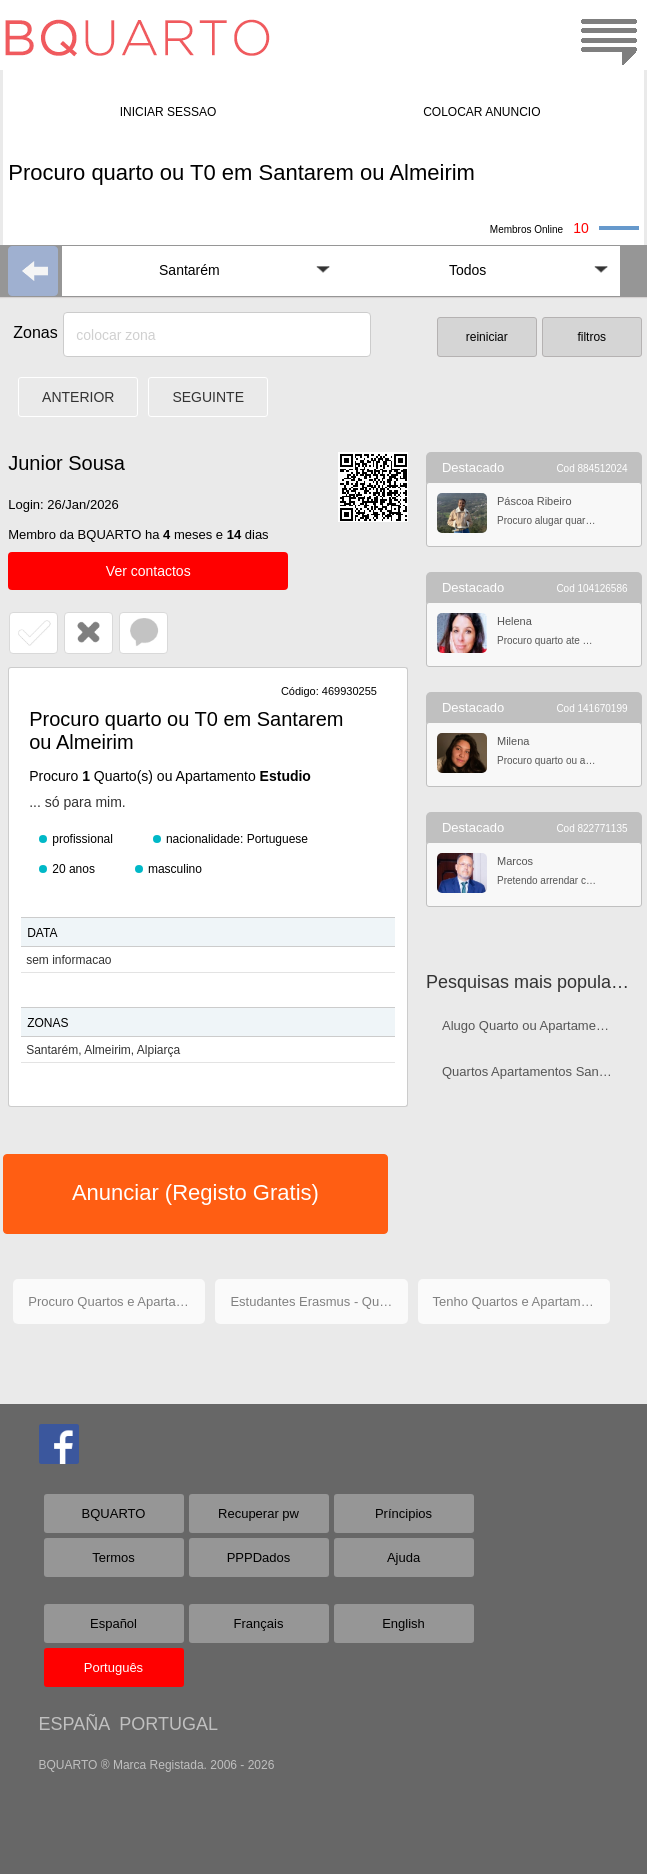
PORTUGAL (168, 1724)
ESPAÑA (74, 1724)
